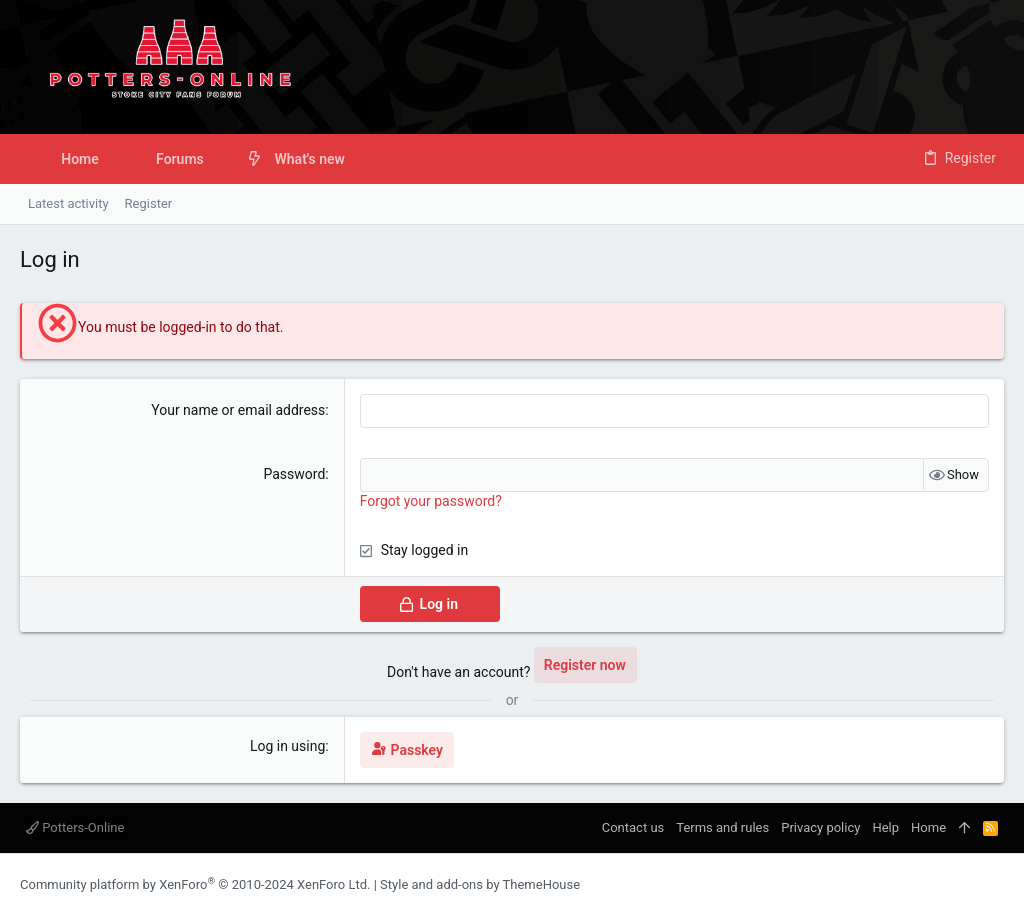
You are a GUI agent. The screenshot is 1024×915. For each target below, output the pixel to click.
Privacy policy (820, 827)
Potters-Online (75, 827)
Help (885, 827)
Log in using (287, 746)
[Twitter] (995, 884)
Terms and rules (722, 827)
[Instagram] (965, 884)
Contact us (633, 827)
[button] (219, 159)
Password (294, 474)
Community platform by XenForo (195, 884)
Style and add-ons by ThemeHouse (480, 884)
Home (928, 827)
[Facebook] (935, 884)
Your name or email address (238, 410)
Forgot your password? (431, 501)
